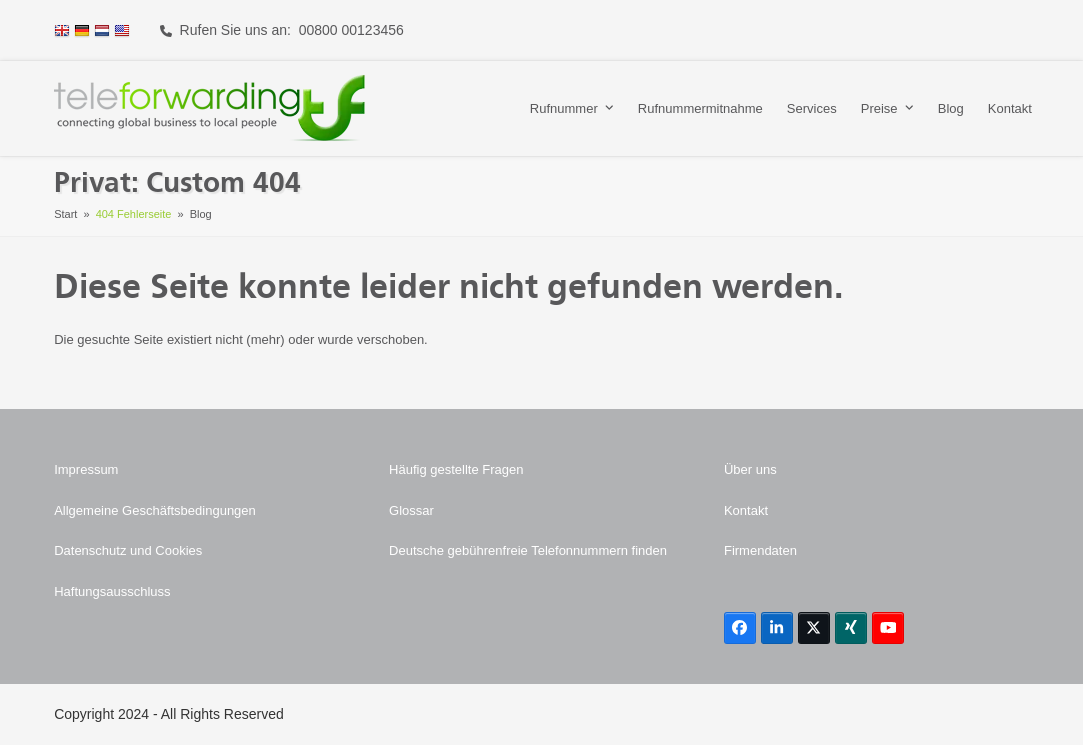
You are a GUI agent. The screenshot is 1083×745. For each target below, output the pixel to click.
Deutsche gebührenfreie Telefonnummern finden (528, 550)
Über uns (750, 469)
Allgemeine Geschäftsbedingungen (155, 510)
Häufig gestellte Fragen (456, 469)
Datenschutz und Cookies (128, 550)
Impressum (86, 469)
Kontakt (746, 510)
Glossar (411, 510)
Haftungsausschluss (112, 591)
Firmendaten (760, 550)
